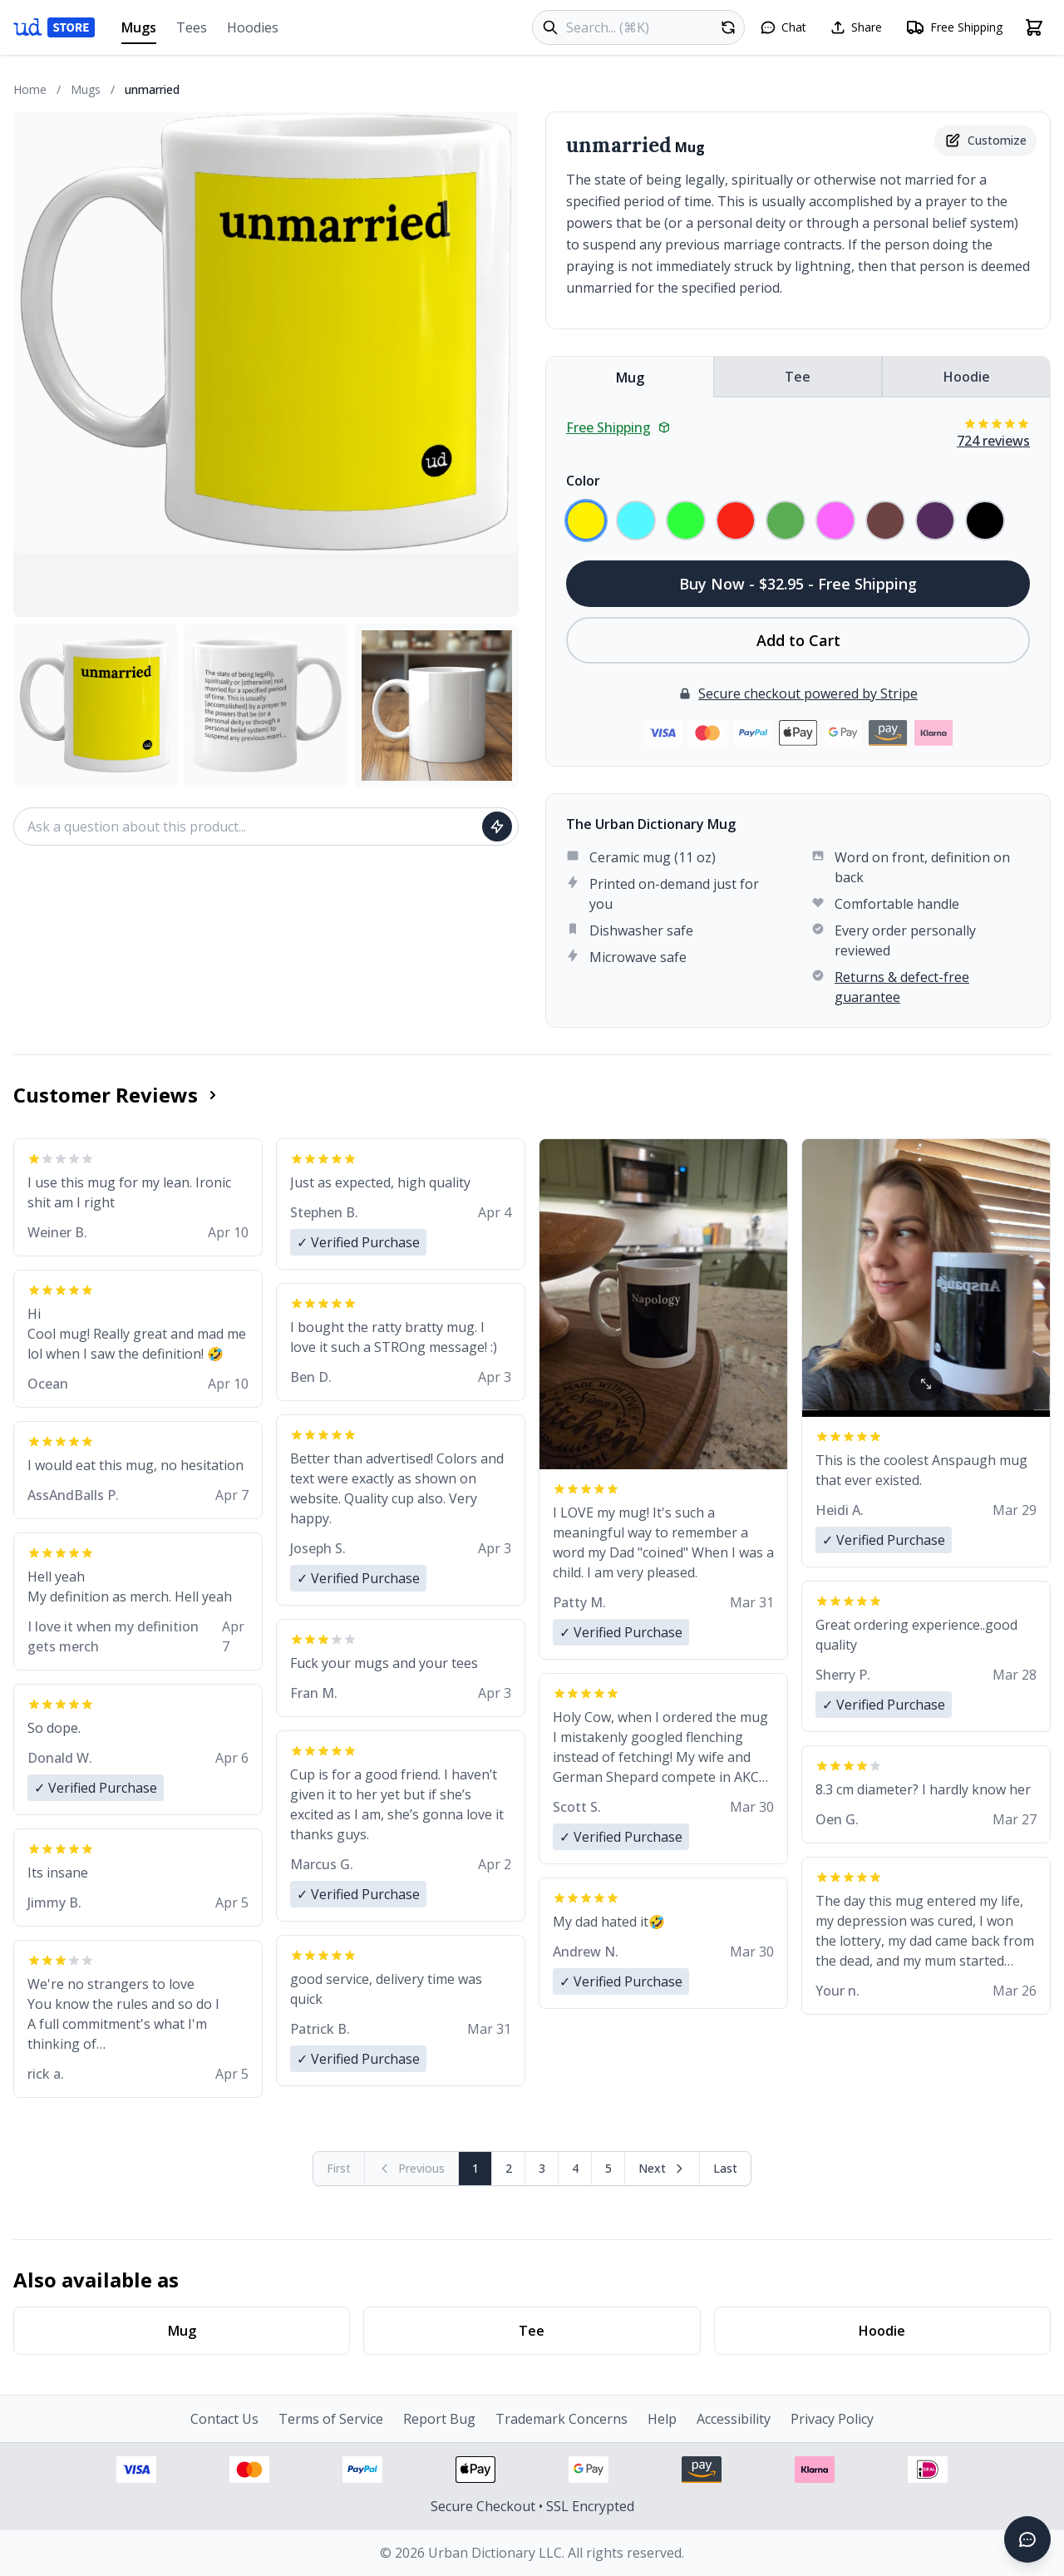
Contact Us (224, 2419)
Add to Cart (798, 640)
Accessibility (734, 2419)
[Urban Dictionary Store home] (54, 27)
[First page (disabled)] (339, 2168)
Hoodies (252, 27)
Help (662, 2419)
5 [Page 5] (608, 2168)
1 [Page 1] (475, 2168)
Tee (797, 377)
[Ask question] (497, 826)
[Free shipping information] (954, 27)
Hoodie (966, 377)
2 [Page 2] (508, 2168)
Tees (191, 27)
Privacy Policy (832, 2419)
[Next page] (662, 2168)
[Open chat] (783, 27)
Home (30, 89)
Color (583, 480)
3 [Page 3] (542, 2168)
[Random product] (728, 27)
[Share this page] (855, 27)
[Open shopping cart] (1034, 27)
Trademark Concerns (561, 2419)
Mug (630, 377)
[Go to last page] (725, 2168)
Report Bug (439, 2419)
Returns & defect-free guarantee (902, 987)
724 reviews (993, 441)
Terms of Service (330, 2419)
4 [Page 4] (575, 2168)
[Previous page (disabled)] (412, 2168)
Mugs (138, 31)
